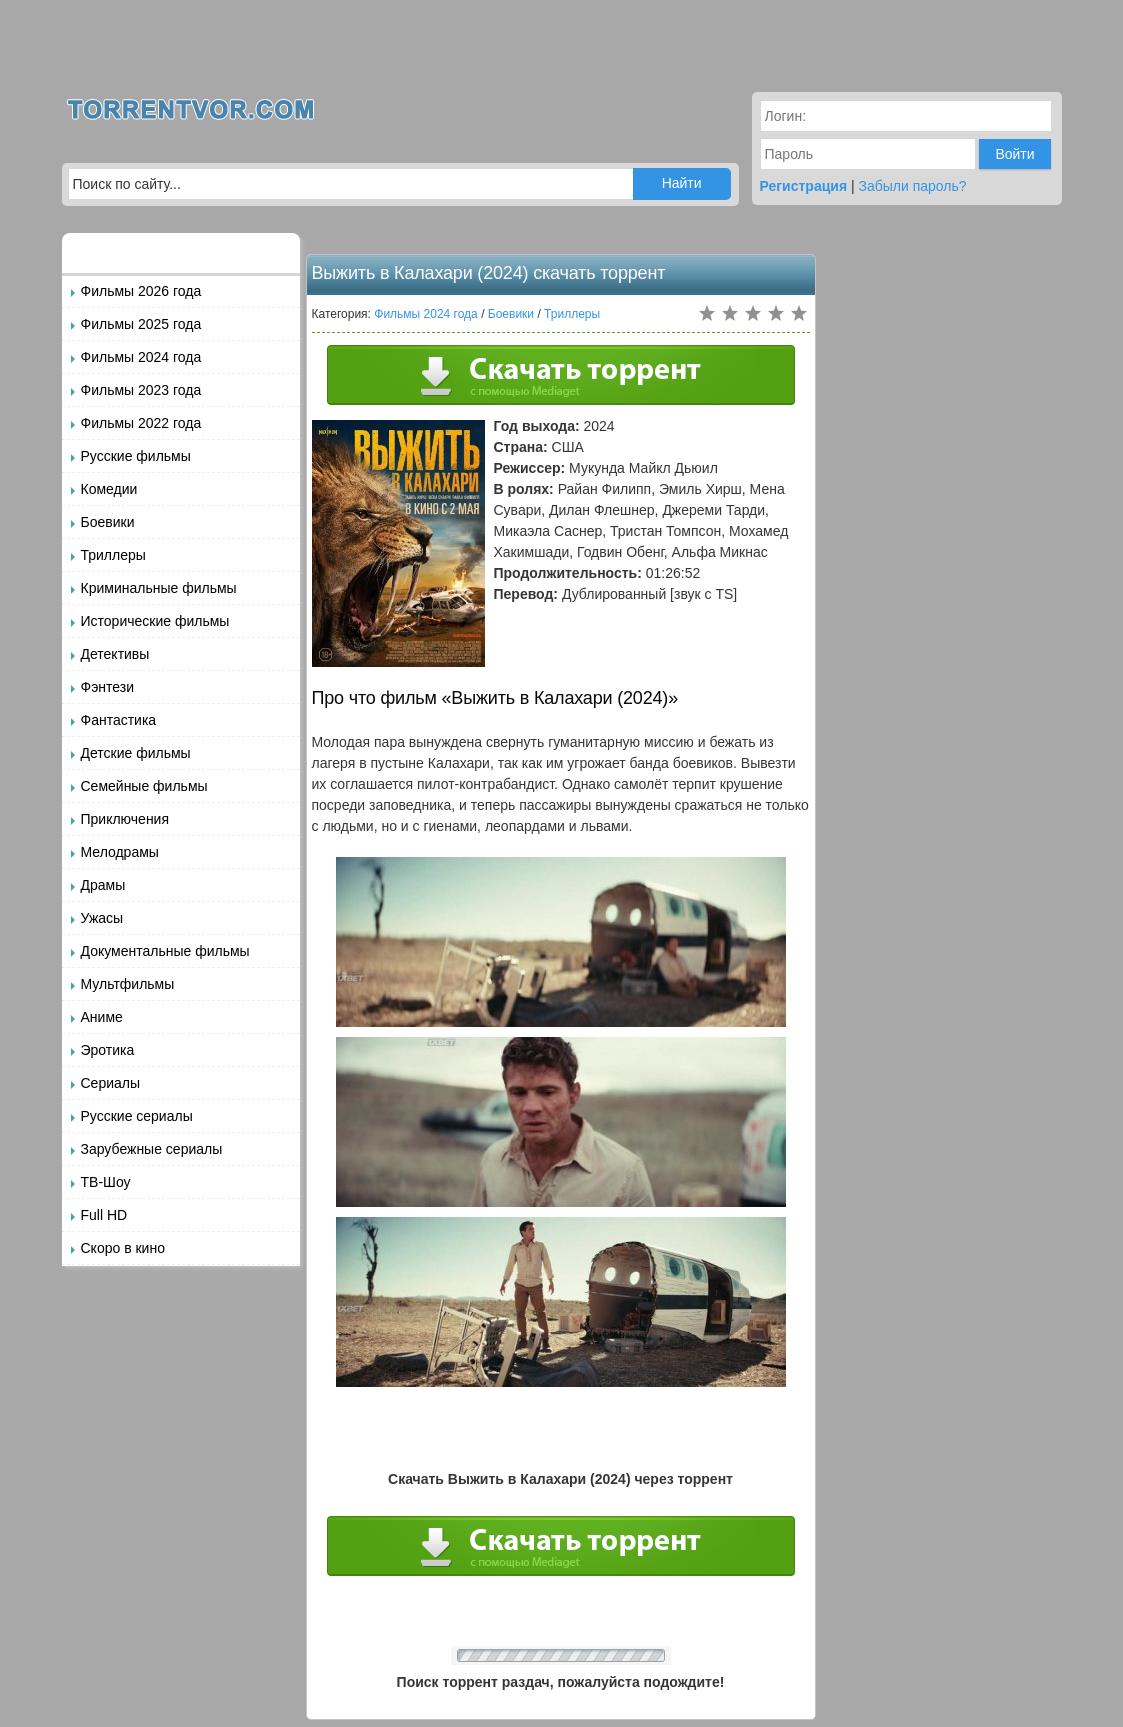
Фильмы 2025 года (141, 324)
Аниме (102, 1017)
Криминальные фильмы (159, 588)
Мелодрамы (120, 852)
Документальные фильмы (165, 951)
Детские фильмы (136, 753)
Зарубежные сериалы (152, 1149)
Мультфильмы (128, 984)
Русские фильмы (136, 456)
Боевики (108, 522)
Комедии (109, 489)
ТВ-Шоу (106, 1182)
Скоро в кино (123, 1248)
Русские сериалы (137, 1116)
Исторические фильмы (155, 621)
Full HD (104, 1215)
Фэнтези (108, 687)
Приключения (125, 819)
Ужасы (102, 918)
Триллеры (113, 555)
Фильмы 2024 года (141, 357)
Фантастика (119, 720)
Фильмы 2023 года (141, 390)
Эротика (108, 1050)
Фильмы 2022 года (141, 423)
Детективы (115, 654)
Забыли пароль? (913, 186)
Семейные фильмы (144, 786)
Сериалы (111, 1083)
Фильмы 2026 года (141, 291)
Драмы (103, 885)
